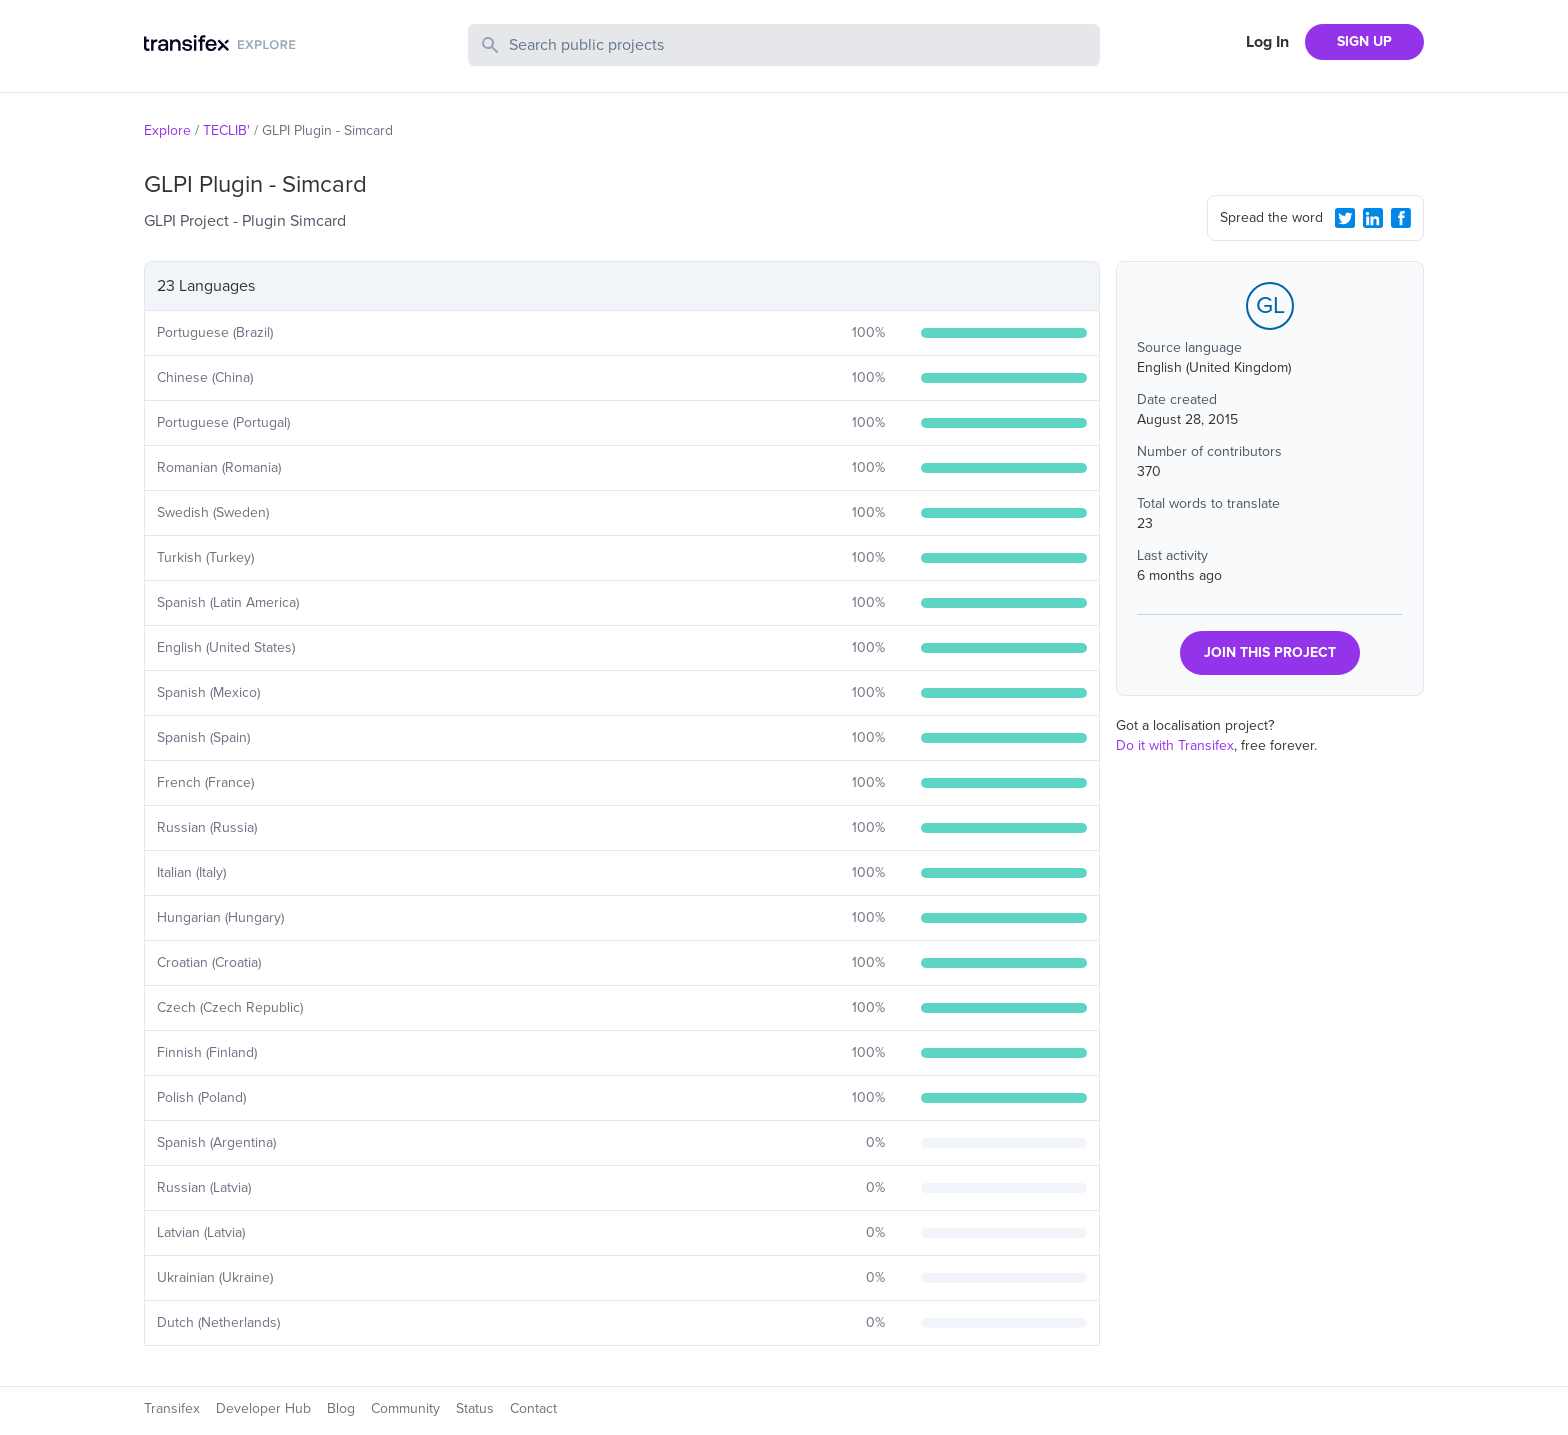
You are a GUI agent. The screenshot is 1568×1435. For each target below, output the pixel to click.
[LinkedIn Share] (1373, 218)
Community (405, 1408)
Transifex (172, 1408)
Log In (1267, 42)
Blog (341, 1408)
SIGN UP (1364, 41)
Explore (167, 130)
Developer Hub (263, 1408)
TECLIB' (226, 130)
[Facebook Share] (1401, 218)
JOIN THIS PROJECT (1270, 652)
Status (475, 1408)
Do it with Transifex (1175, 745)
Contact (533, 1408)
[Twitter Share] (1345, 218)
